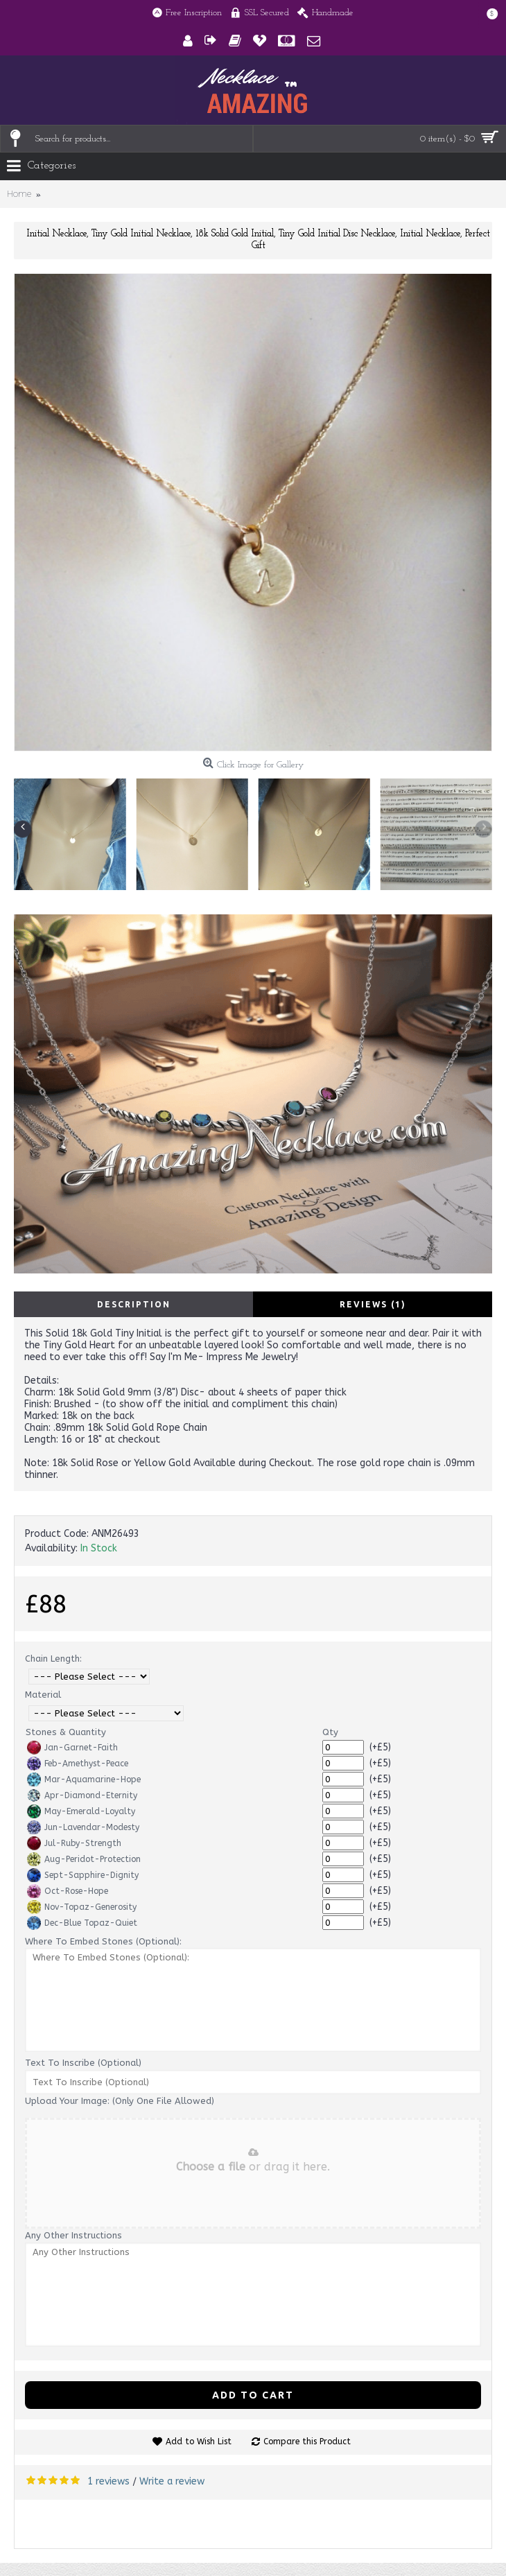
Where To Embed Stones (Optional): (103, 1941)
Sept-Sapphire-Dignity (83, 1875)
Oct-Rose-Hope (67, 1891)
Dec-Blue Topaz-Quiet (82, 1923)
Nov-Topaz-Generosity (82, 1907)
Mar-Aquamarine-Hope (84, 1779)
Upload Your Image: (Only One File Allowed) (119, 2101)
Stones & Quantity (66, 1732)
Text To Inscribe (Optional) (83, 2062)
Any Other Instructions (73, 2235)
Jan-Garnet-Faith (72, 1748)
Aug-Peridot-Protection (84, 1859)
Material (43, 1694)
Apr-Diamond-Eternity (82, 1795)
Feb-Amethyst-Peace (77, 1763)
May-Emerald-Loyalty (81, 1811)
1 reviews (108, 2481)
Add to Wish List (199, 2441)
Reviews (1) (373, 1304)
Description (134, 1304)
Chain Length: (53, 1658)
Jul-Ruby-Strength (74, 1843)
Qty (330, 1732)
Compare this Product (307, 2441)
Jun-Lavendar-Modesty (83, 1827)
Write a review (171, 2481)
